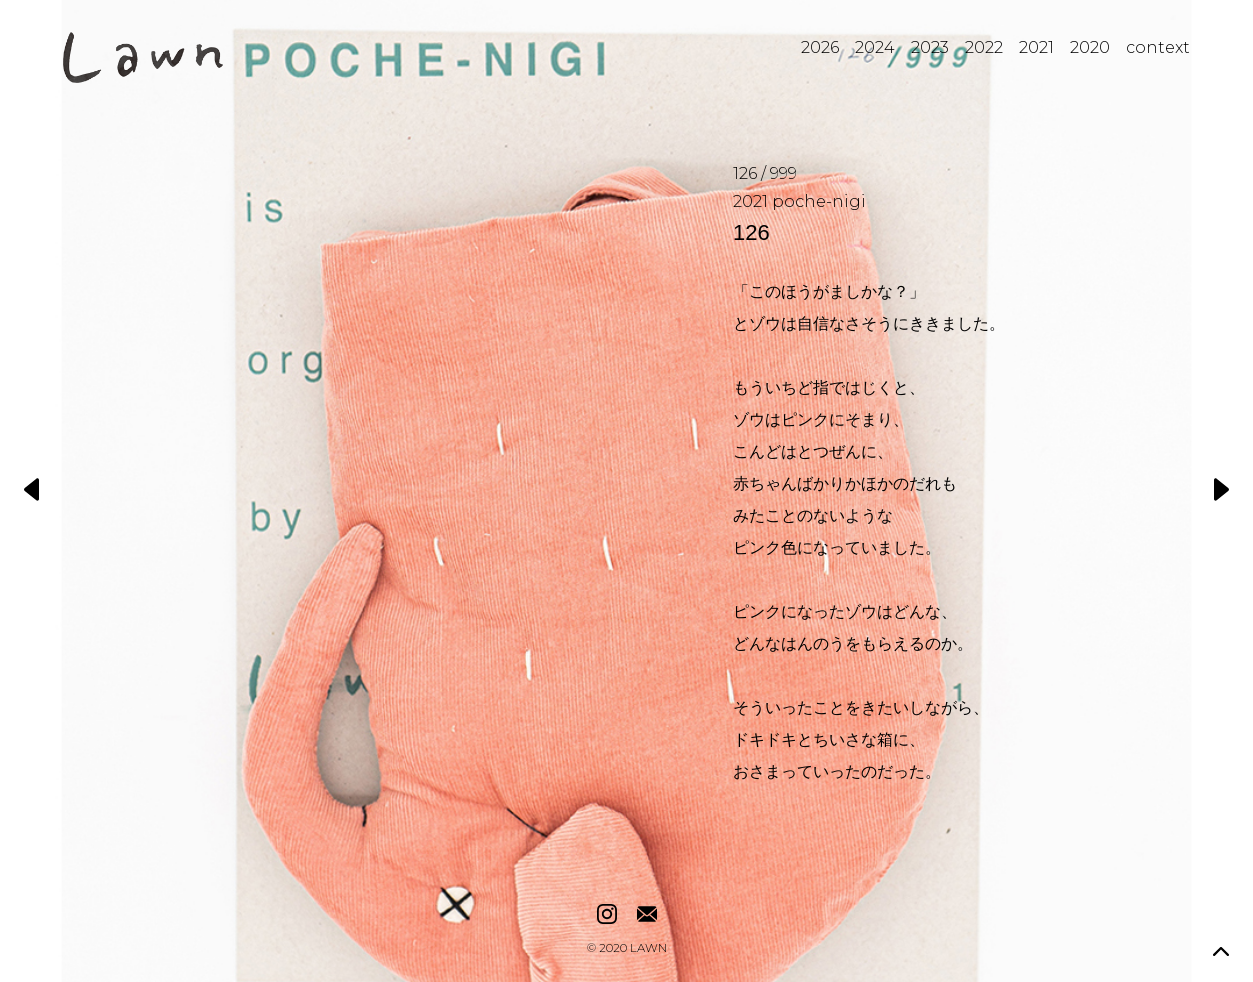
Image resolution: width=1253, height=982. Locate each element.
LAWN (648, 949)
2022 (984, 47)
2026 (820, 47)
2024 (875, 47)
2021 (1036, 47)
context (1158, 47)
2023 (930, 47)
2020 (1090, 47)
